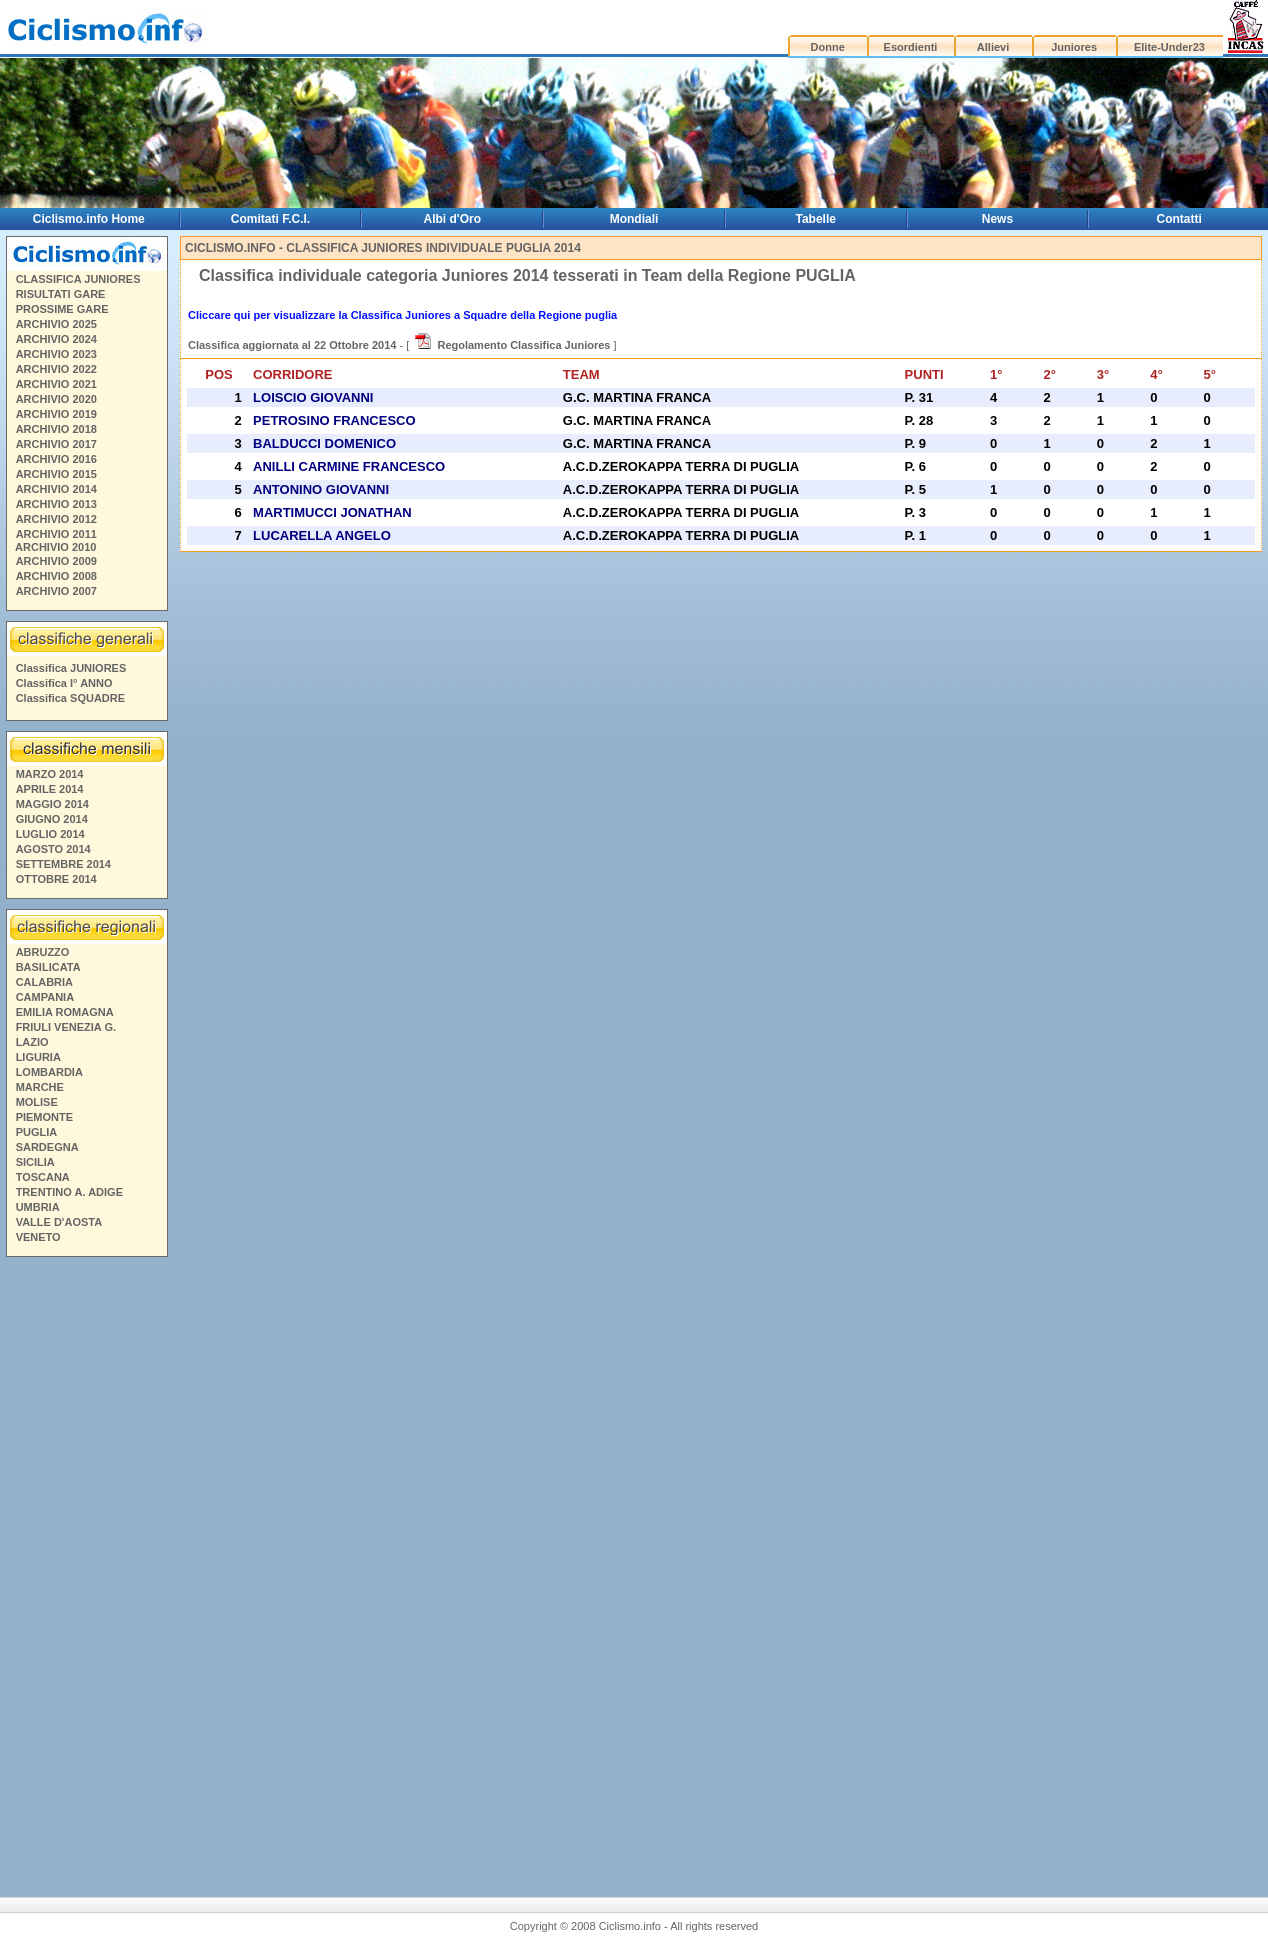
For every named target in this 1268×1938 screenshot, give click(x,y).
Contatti (1179, 219)
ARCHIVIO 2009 (56, 561)
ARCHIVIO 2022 (56, 369)
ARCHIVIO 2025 (56, 324)
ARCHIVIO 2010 (55, 547)
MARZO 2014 (50, 774)
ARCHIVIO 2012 (56, 519)
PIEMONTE (44, 1117)
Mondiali (634, 219)
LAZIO (32, 1042)
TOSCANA (43, 1177)
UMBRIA (38, 1207)
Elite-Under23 (1169, 47)
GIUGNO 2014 (52, 819)
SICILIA (35, 1162)
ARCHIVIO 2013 (56, 504)
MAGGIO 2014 (52, 804)
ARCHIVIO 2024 (56, 339)
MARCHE (40, 1087)
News (997, 219)
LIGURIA (38, 1057)
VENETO (38, 1237)
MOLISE (37, 1102)
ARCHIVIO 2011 (56, 534)
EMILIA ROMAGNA (65, 1012)
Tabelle (816, 219)
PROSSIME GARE (62, 309)
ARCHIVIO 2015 (56, 474)
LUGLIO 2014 (50, 834)
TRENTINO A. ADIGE (69, 1192)
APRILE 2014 (50, 789)
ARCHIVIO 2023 (56, 354)
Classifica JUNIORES (71, 668)
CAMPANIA (45, 997)
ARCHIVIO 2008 (56, 576)
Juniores (1074, 47)
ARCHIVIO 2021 (56, 384)
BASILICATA (48, 967)
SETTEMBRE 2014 (63, 864)
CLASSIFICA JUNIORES (78, 279)
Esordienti (911, 47)
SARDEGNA (47, 1147)
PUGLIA (37, 1132)
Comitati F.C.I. (270, 219)
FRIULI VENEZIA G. (66, 1027)
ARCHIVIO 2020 (56, 399)
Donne (828, 47)
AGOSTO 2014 (53, 849)
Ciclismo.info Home (89, 219)
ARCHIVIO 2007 (56, 591)
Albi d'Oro (453, 219)
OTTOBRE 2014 (56, 879)
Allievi (993, 47)
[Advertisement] (86, 1569)
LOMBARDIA (49, 1072)
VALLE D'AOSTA (59, 1222)
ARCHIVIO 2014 (56, 489)
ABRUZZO (43, 952)
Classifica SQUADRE (70, 698)
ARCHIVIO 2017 (56, 444)
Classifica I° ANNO (64, 683)
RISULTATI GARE (61, 294)
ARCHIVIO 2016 (56, 459)
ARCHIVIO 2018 (56, 429)
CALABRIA (44, 982)
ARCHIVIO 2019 (56, 414)
